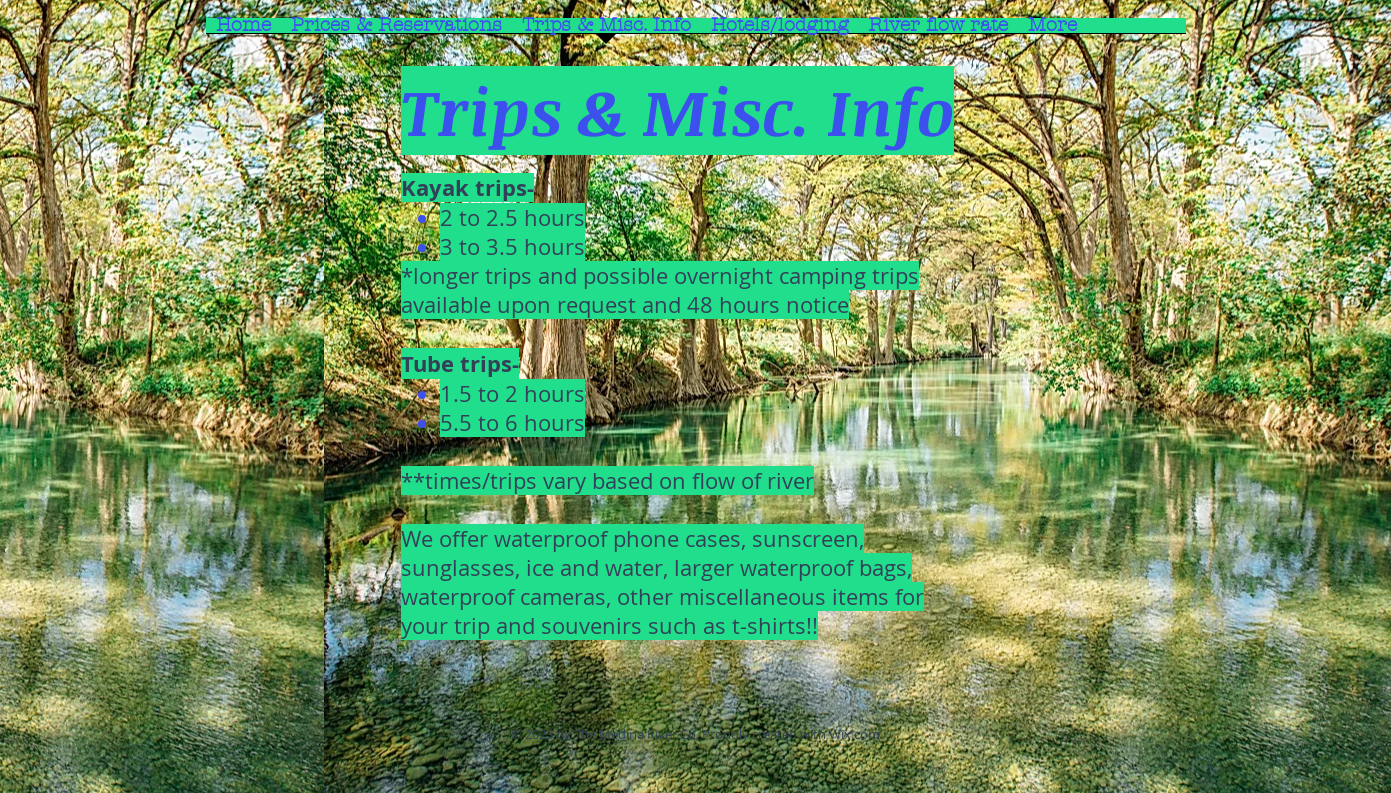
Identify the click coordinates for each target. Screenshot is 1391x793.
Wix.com (854, 734)
